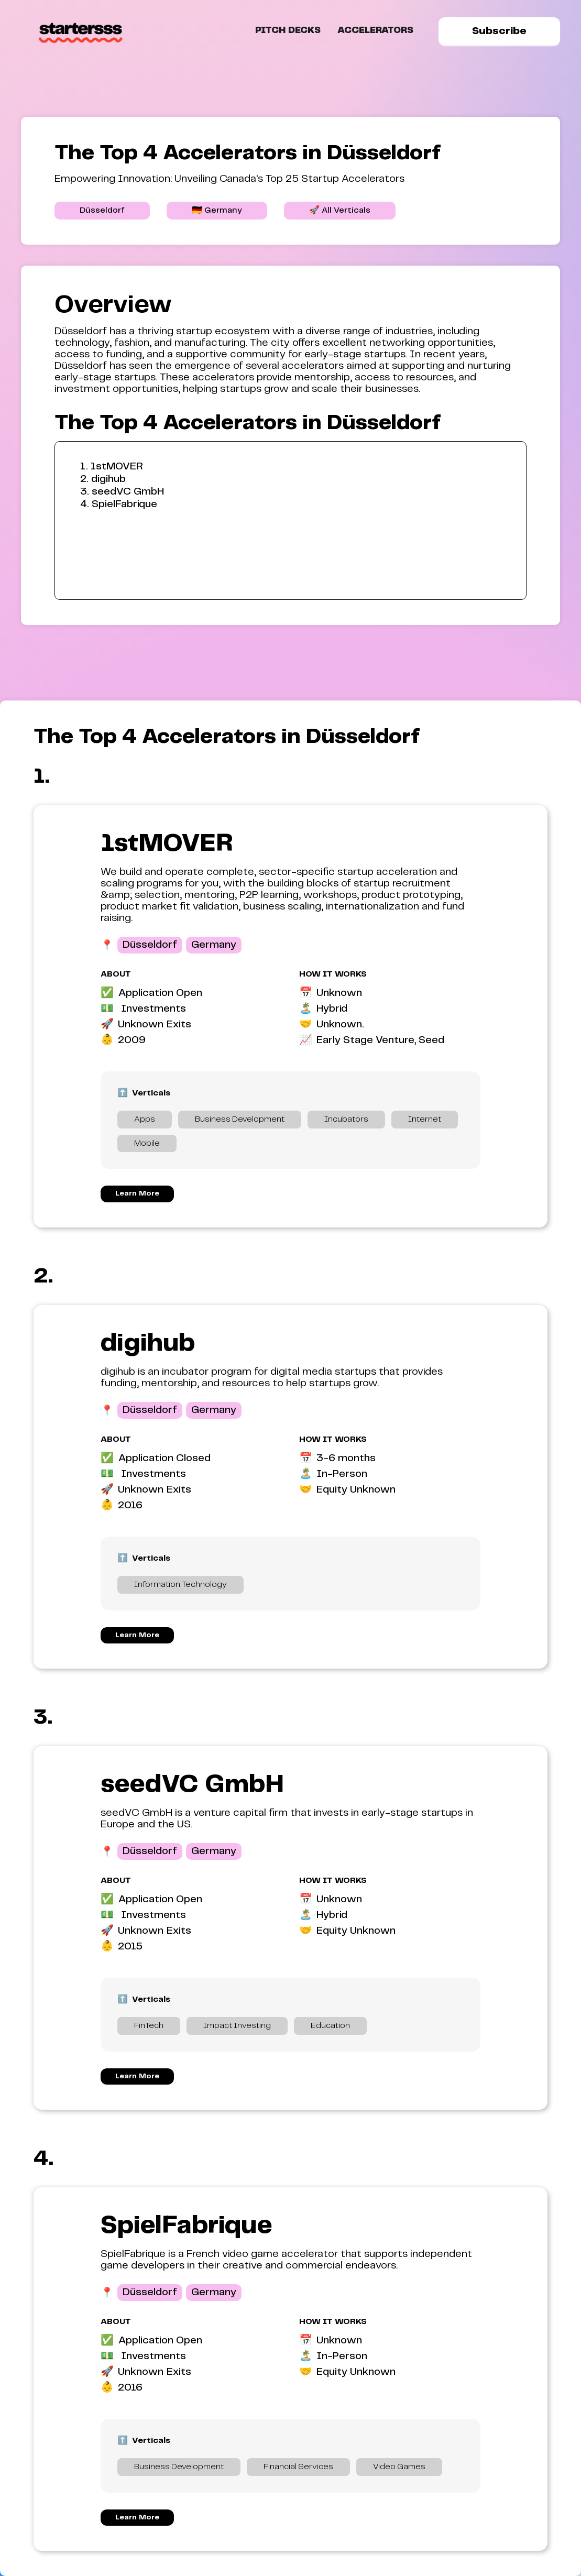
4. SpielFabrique (118, 504)
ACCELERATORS (375, 30)
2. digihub (103, 479)
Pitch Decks (288, 30)
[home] (80, 31)
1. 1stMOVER (111, 467)
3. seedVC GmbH (122, 492)
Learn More (137, 1193)
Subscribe (499, 31)
